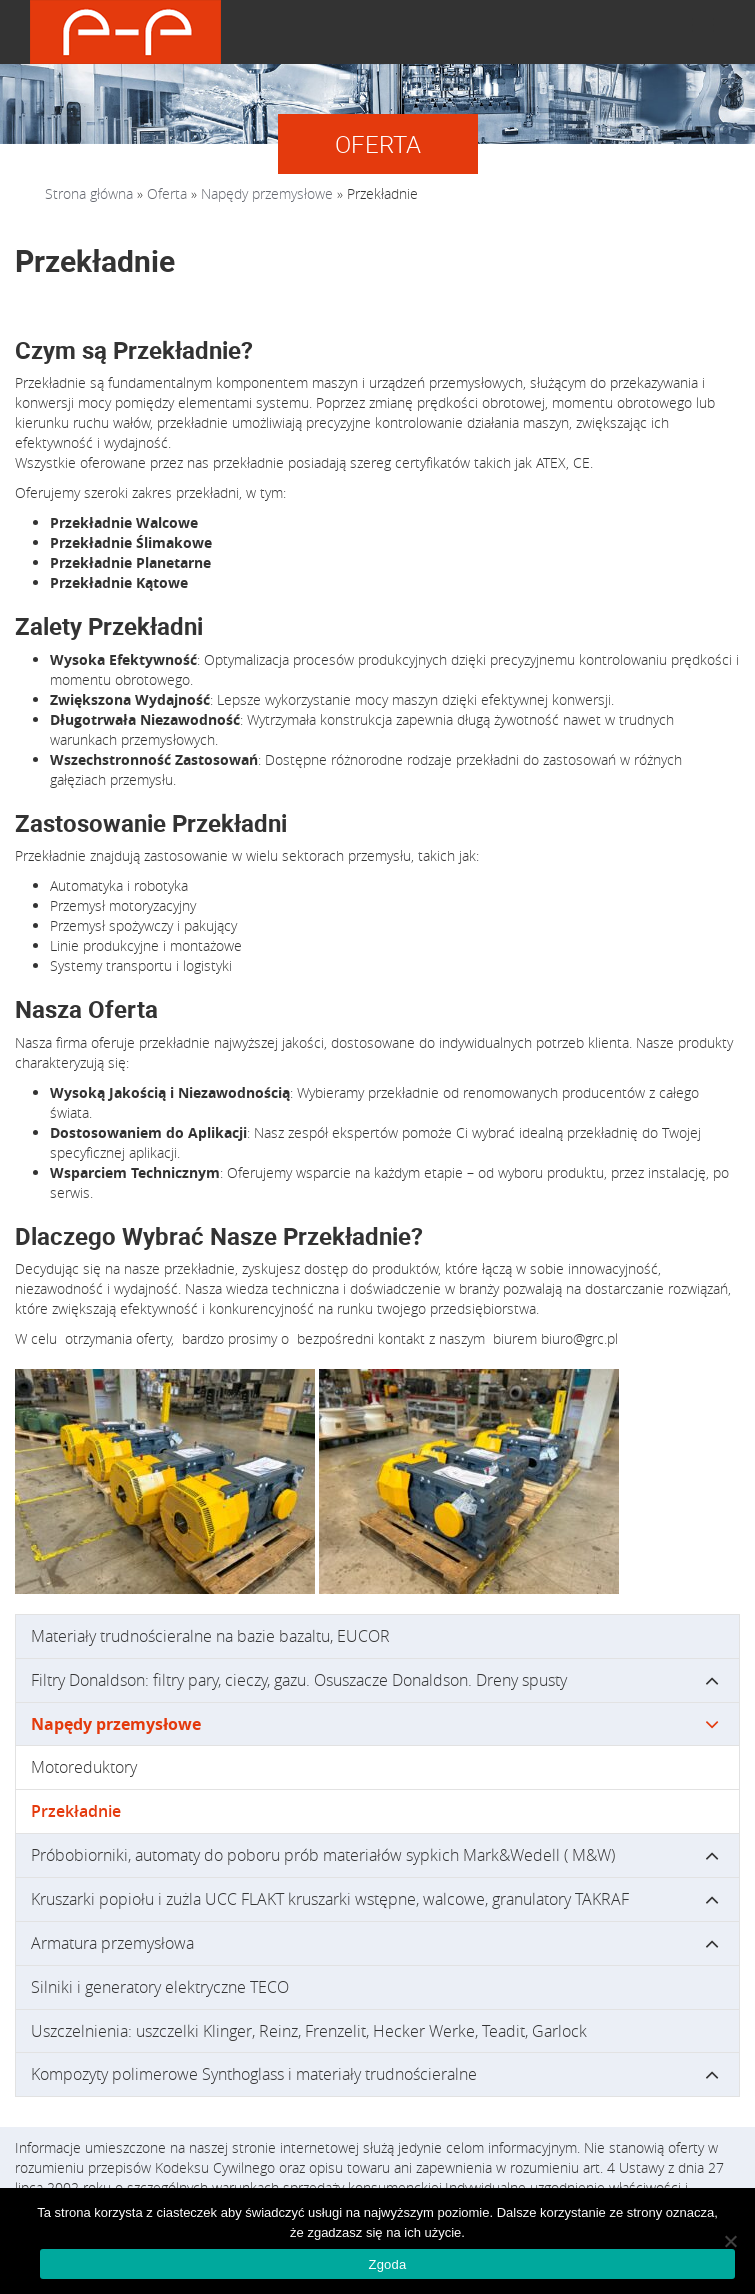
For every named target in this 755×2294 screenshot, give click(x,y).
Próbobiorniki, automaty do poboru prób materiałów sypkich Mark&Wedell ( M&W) (323, 1855)
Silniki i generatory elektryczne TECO (160, 1987)
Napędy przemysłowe (267, 193)
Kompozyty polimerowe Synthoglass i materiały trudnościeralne (254, 2074)
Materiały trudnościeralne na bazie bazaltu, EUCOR (210, 1636)
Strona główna (89, 193)
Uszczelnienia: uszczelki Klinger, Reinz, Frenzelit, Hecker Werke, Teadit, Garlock (309, 2031)
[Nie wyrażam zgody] (730, 2241)
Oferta (167, 193)
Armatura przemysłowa (112, 1943)
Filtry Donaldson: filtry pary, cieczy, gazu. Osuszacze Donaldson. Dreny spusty (299, 1680)
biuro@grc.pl (579, 1338)
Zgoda (387, 2264)
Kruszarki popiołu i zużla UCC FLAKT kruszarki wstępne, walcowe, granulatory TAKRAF (330, 1899)
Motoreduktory (84, 1767)
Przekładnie (76, 1811)
